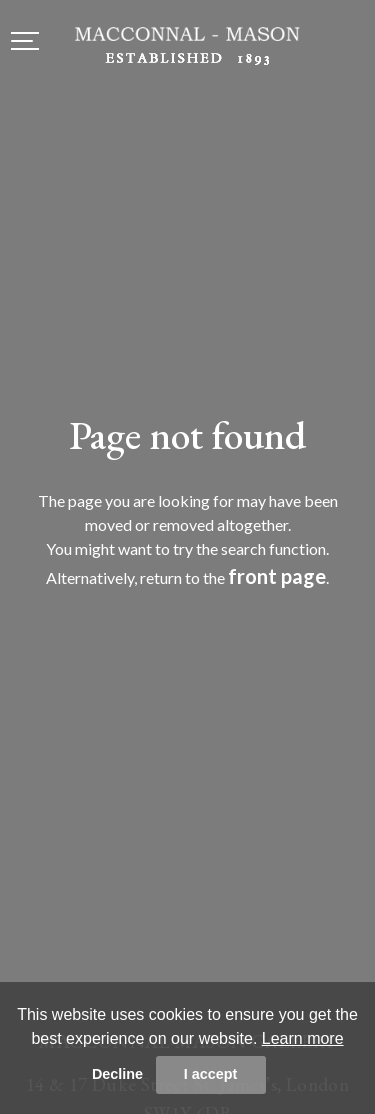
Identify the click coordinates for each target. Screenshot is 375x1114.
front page (277, 576)
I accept (211, 1074)
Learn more (303, 1038)
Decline (117, 1074)
